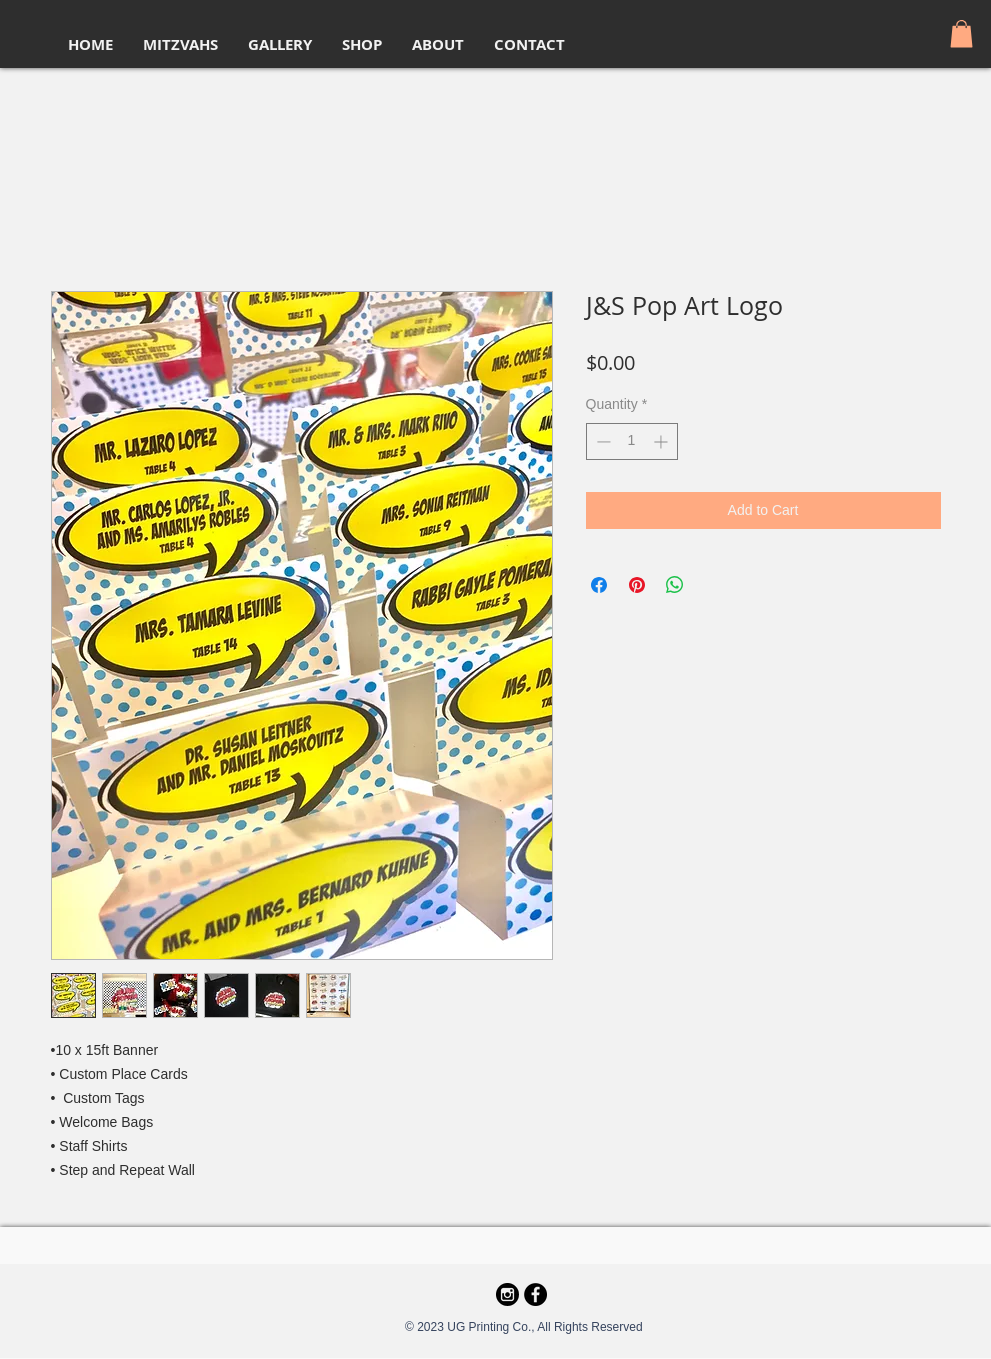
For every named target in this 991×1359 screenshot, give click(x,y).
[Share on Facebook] (599, 585)
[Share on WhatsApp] (675, 585)
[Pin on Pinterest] (637, 585)
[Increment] (662, 441)
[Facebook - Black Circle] (535, 1294)
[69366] (507, 1294)
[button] (961, 33)
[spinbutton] (632, 441)
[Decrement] (601, 441)
